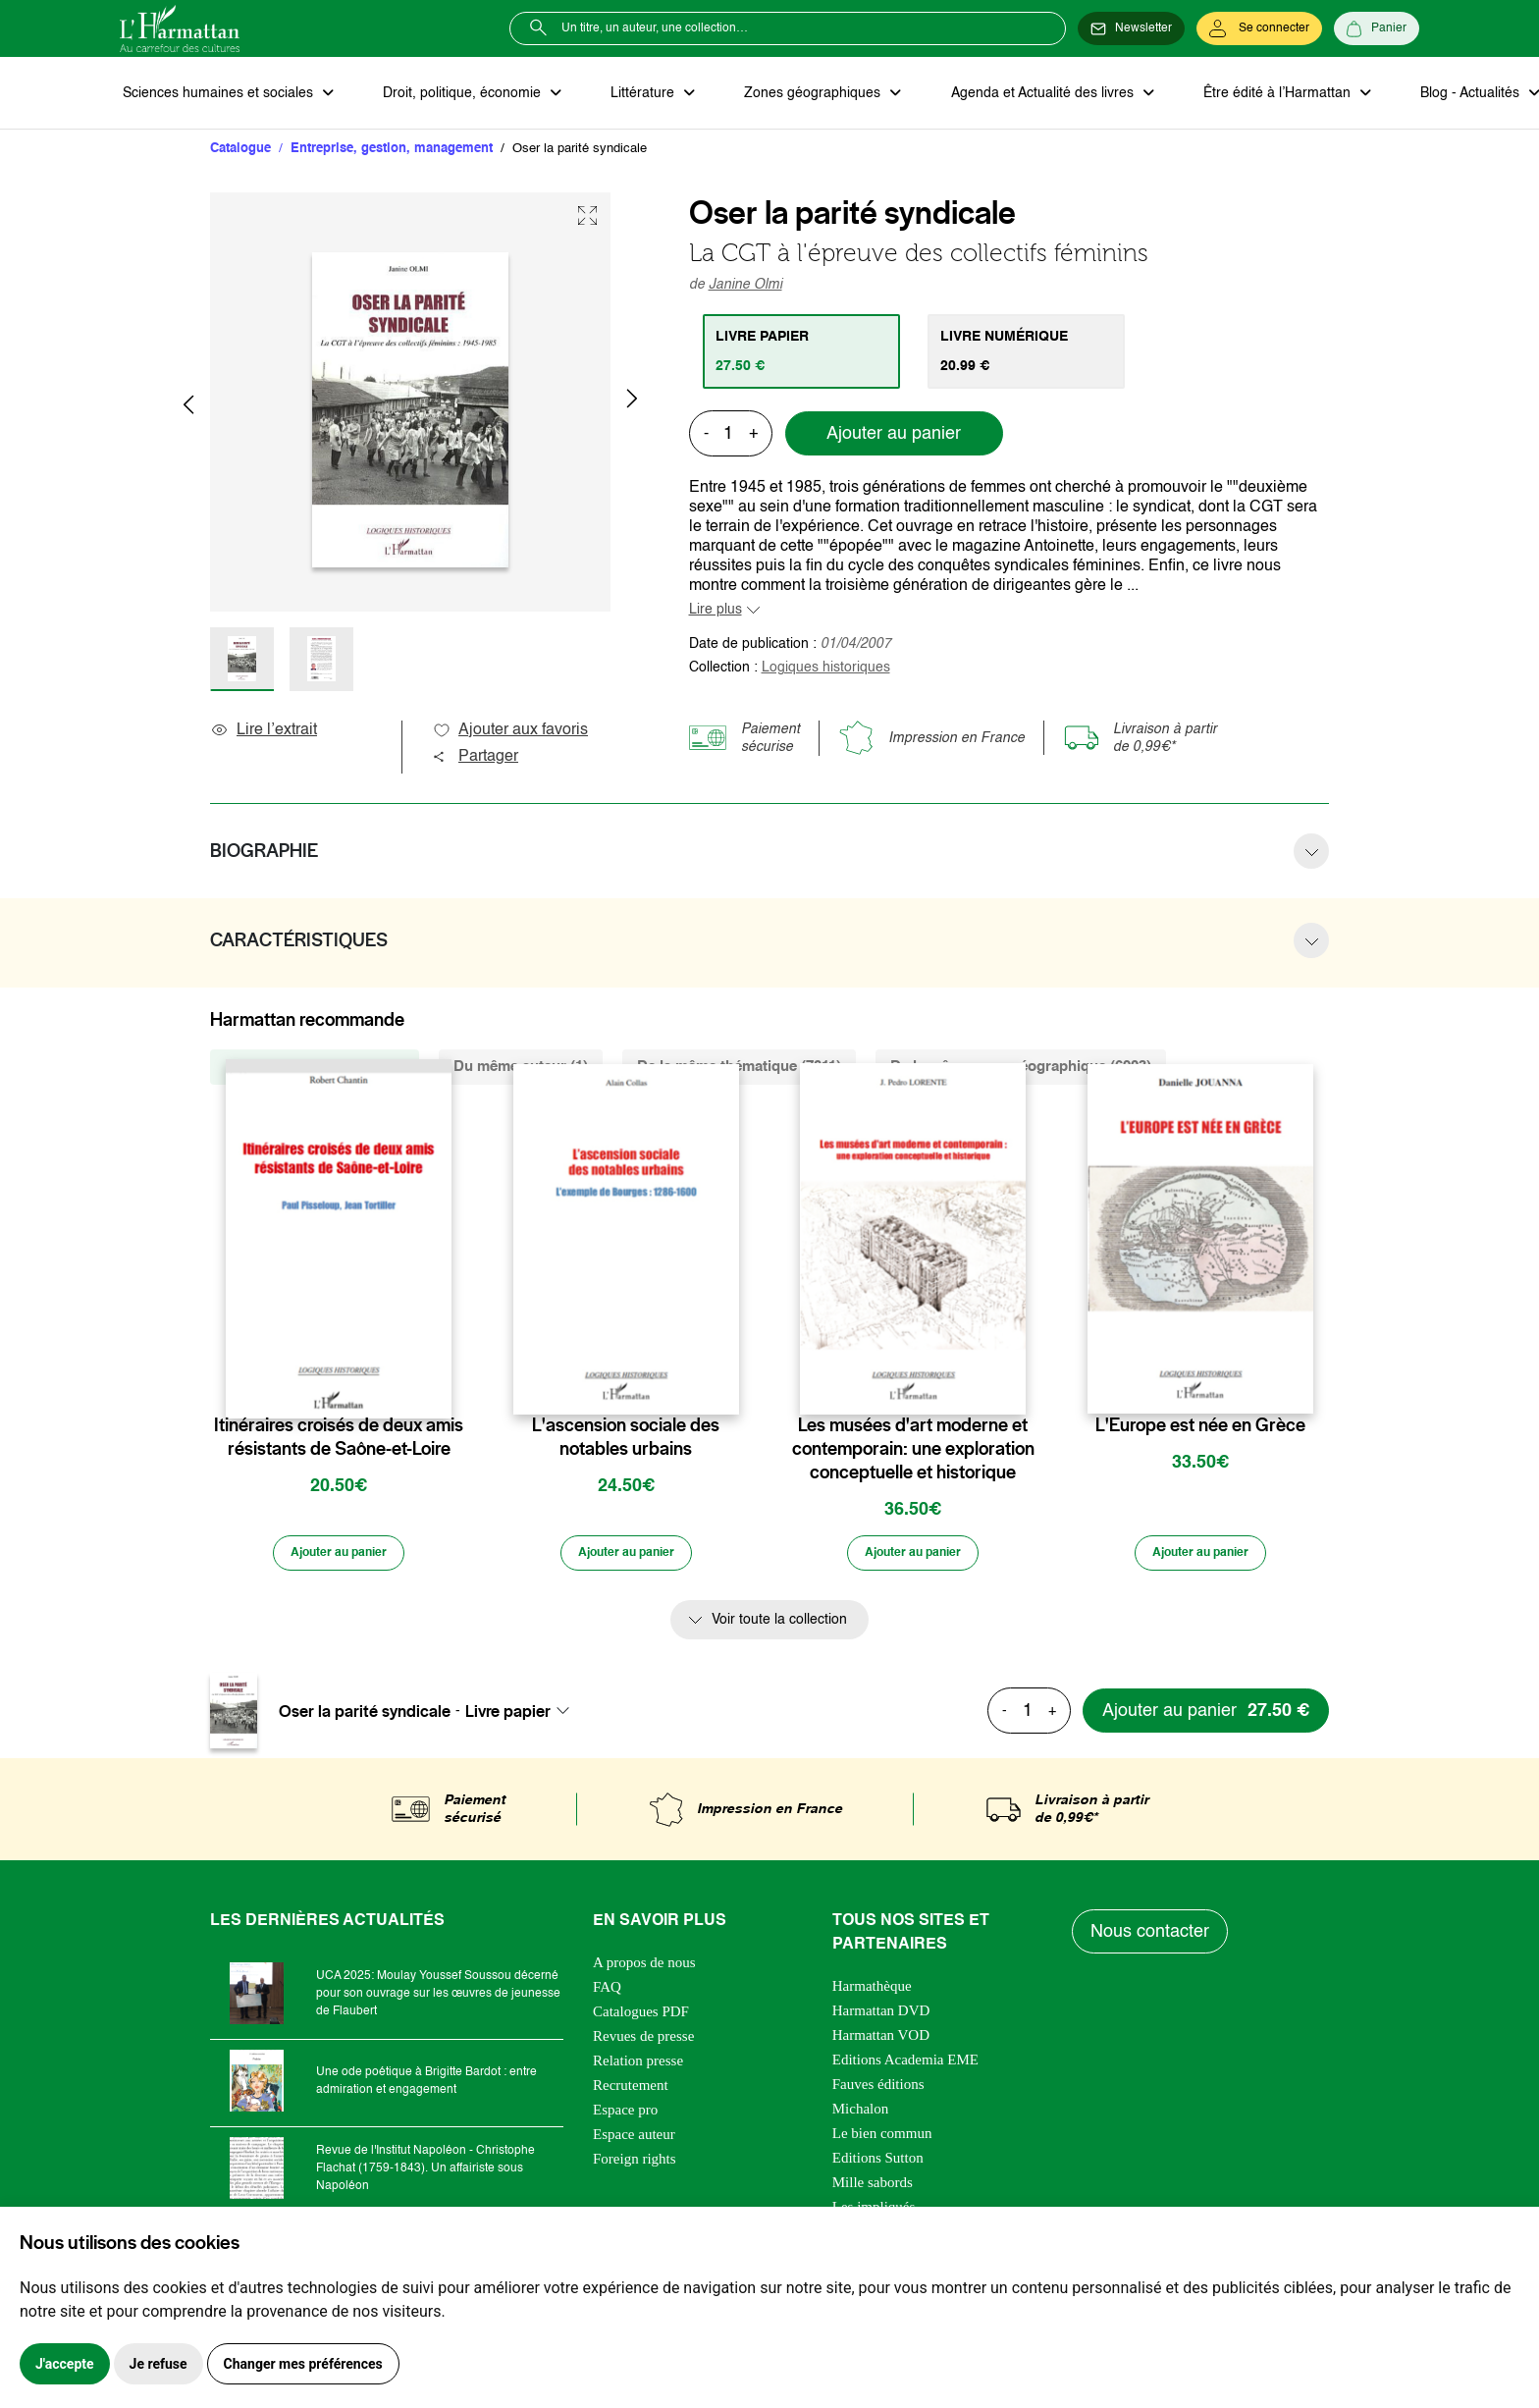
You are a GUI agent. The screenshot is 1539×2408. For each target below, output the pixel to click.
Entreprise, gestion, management (392, 151)
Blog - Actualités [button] (1432, 94)
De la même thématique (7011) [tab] (739, 1069)
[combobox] (523, 1717)
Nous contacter (1151, 1938)
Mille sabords (872, 2189)
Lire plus (715, 612)
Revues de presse (643, 2043)
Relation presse (638, 2067)
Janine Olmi (745, 287)
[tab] (804, 354)
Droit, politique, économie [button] (455, 94)
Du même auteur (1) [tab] (520, 1069)
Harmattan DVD (881, 2017)
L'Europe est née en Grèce (1200, 1428)
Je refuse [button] (158, 2364)
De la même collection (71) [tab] (314, 1069)
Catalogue (240, 151)
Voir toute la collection (779, 1626)
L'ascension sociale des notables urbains (625, 1440)
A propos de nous (644, 1969)
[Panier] (1376, 28)
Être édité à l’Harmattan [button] (1245, 94)
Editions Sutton (878, 2164)
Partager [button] (475, 760)
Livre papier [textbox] (508, 1717)
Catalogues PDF (641, 2018)
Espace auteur (634, 2141)
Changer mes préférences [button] (303, 2364)
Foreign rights (634, 2165)
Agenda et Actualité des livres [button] (1017, 94)
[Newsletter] (1131, 28)
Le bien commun (882, 2140)
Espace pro (625, 2116)
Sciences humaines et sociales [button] (217, 94)
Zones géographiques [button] (793, 94)
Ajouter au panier (893, 437)
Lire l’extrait (263, 733)
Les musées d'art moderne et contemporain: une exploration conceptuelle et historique (913, 1452)
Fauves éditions (878, 2091)
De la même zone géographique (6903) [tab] (1020, 1069)
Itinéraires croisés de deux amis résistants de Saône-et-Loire (338, 1440)
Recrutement (630, 2092)
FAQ (607, 1994)
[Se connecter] (1259, 28)
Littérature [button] (629, 94)
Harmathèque (872, 1993)
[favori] (439, 1389)
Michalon (860, 2115)
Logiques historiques (826, 670)
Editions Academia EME (905, 2066)
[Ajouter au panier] (338, 1559)
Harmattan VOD (880, 2042)
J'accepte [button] (64, 2364)
